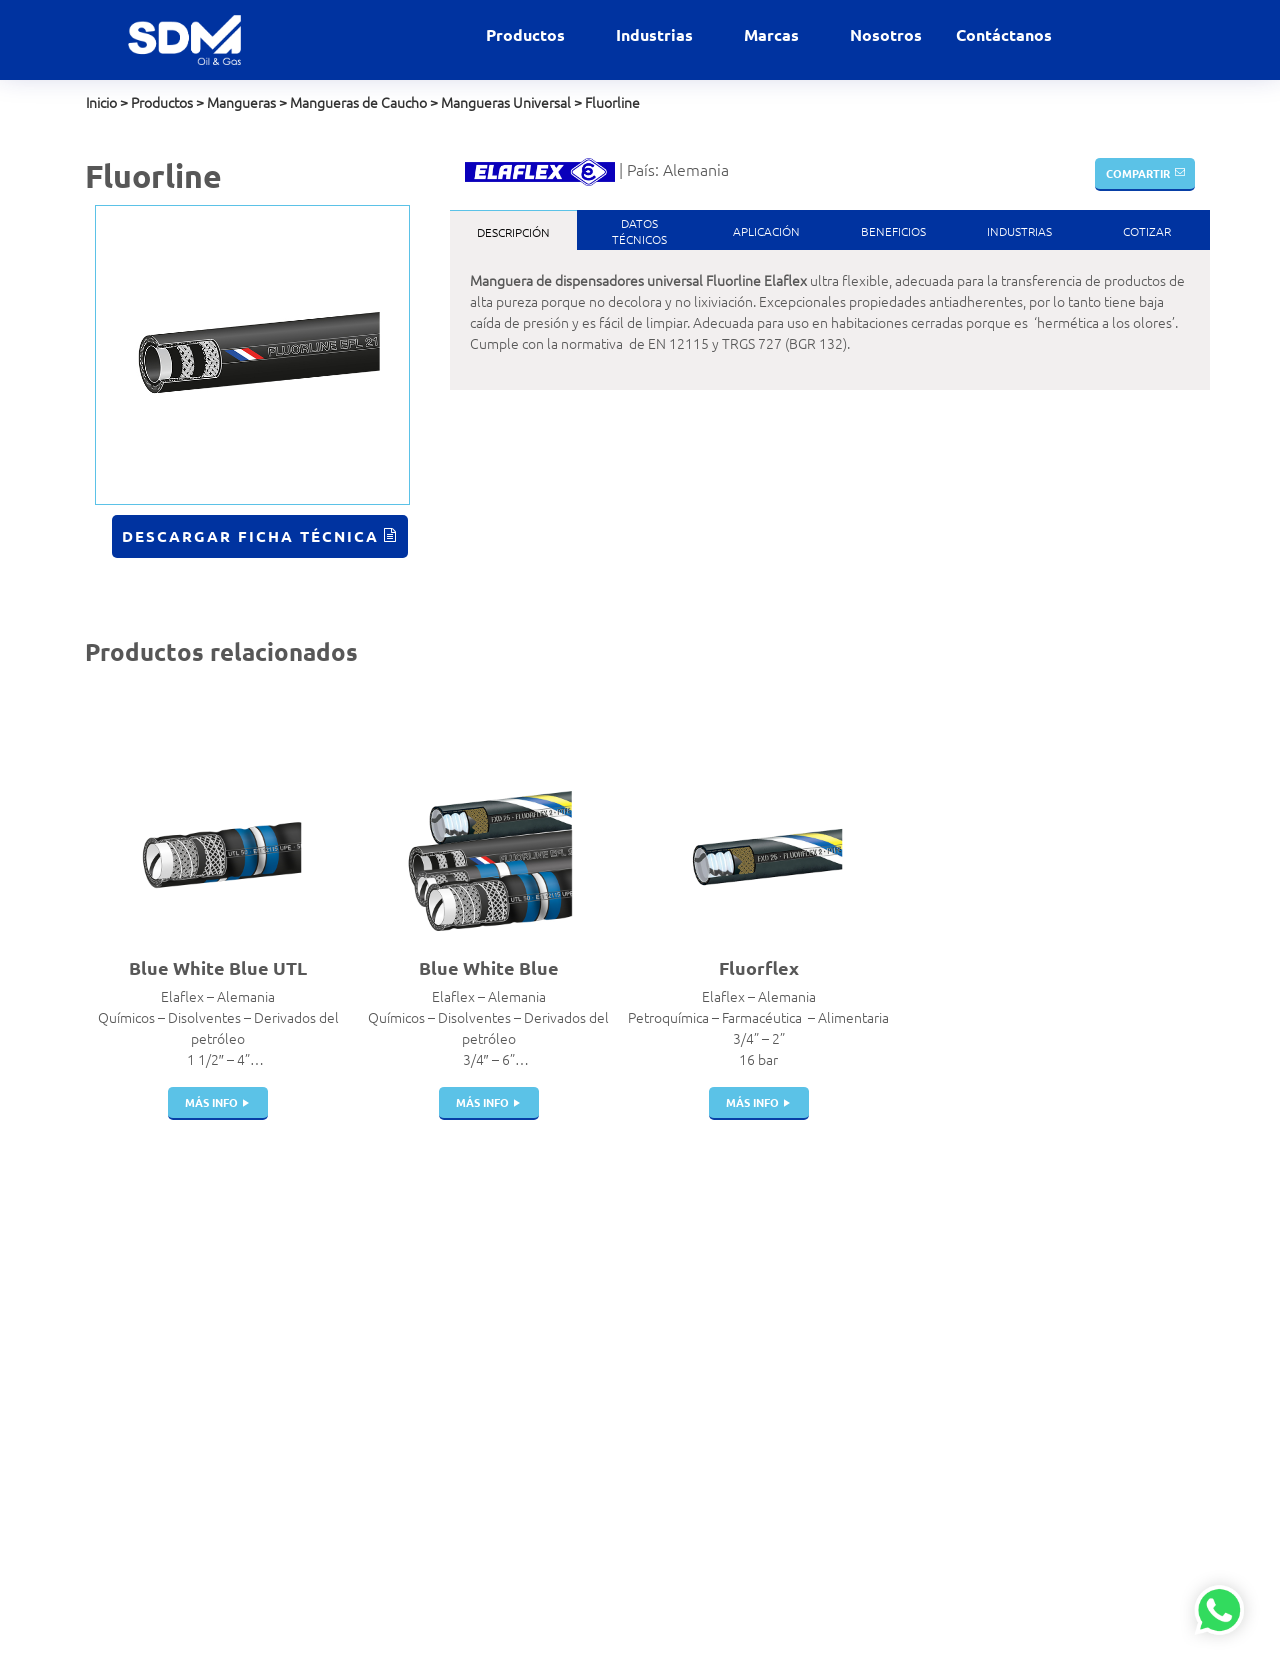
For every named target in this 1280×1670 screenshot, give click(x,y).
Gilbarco (775, 1432)
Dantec (772, 1306)
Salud (577, 1558)
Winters (774, 1474)
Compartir (1138, 173)
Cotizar (1147, 231)
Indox (767, 1348)
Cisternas (398, 1369)
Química (585, 1537)
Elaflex (771, 1327)
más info (211, 1102)
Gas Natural (595, 1348)
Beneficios (893, 231)
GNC (574, 1411)
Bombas (395, 1474)
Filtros (389, 1516)
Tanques (396, 1390)
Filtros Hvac (405, 1285)
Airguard (776, 1264)
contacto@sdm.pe (140, 1301)
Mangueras (241, 102)
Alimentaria (595, 1264)
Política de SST (129, 1443)
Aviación (585, 1285)
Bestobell (780, 1285)
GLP (572, 1390)
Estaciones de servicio (626, 1327)
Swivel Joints (410, 1495)
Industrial (588, 1474)
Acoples (394, 1264)
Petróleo (587, 1516)
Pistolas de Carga (422, 1348)
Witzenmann (789, 1411)
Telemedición (411, 1600)
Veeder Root (789, 1495)
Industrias (656, 34)
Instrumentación (420, 1579)
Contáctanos (1004, 34)
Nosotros (886, 34)
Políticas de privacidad (152, 1422)
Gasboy (772, 1453)
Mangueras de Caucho (358, 102)
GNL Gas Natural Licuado (635, 1453)
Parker (770, 1390)
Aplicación (766, 231)
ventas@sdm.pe (134, 1280)
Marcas (773, 34)
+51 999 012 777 (137, 1343)
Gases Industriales (615, 1369)
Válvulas (396, 1306)
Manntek (777, 1369)
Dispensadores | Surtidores (419, 1547)
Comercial (591, 1306)
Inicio (101, 102)
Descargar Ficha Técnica (250, 536)
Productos (527, 34)
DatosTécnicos (639, 231)
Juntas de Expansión (433, 1411)
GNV (574, 1432)
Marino (581, 1495)
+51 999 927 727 (137, 1322)
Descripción (513, 232)
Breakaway (404, 1327)
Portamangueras (421, 1453)
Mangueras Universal (506, 102)
